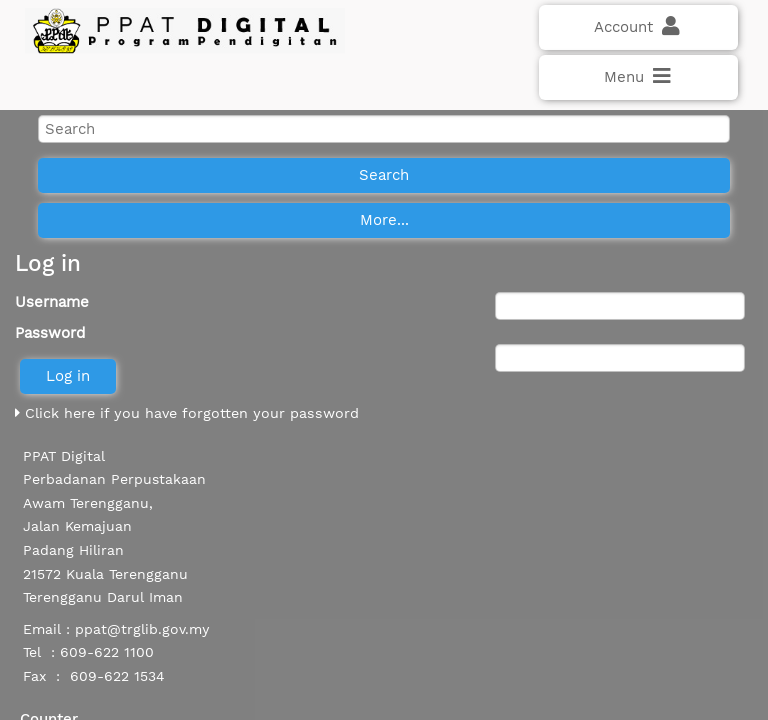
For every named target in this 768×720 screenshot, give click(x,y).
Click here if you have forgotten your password (187, 413)
